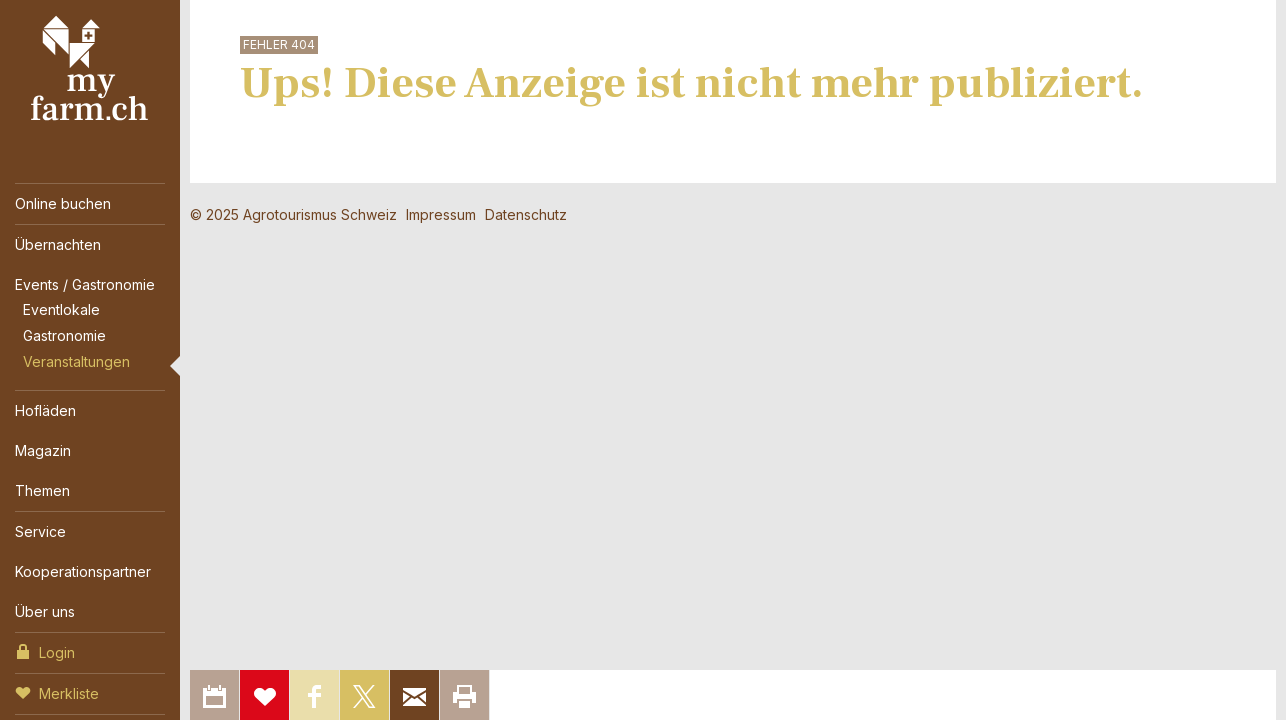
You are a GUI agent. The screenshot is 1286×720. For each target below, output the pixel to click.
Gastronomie (64, 335)
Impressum (441, 214)
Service (40, 531)
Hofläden (45, 410)
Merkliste (57, 692)
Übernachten (58, 244)
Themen (42, 490)
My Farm (90, 69)
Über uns (45, 611)
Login (45, 651)
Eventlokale (61, 309)
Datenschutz (526, 214)
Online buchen (63, 203)
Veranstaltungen (76, 361)
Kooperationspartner (83, 571)
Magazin (43, 450)
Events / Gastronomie (85, 284)
